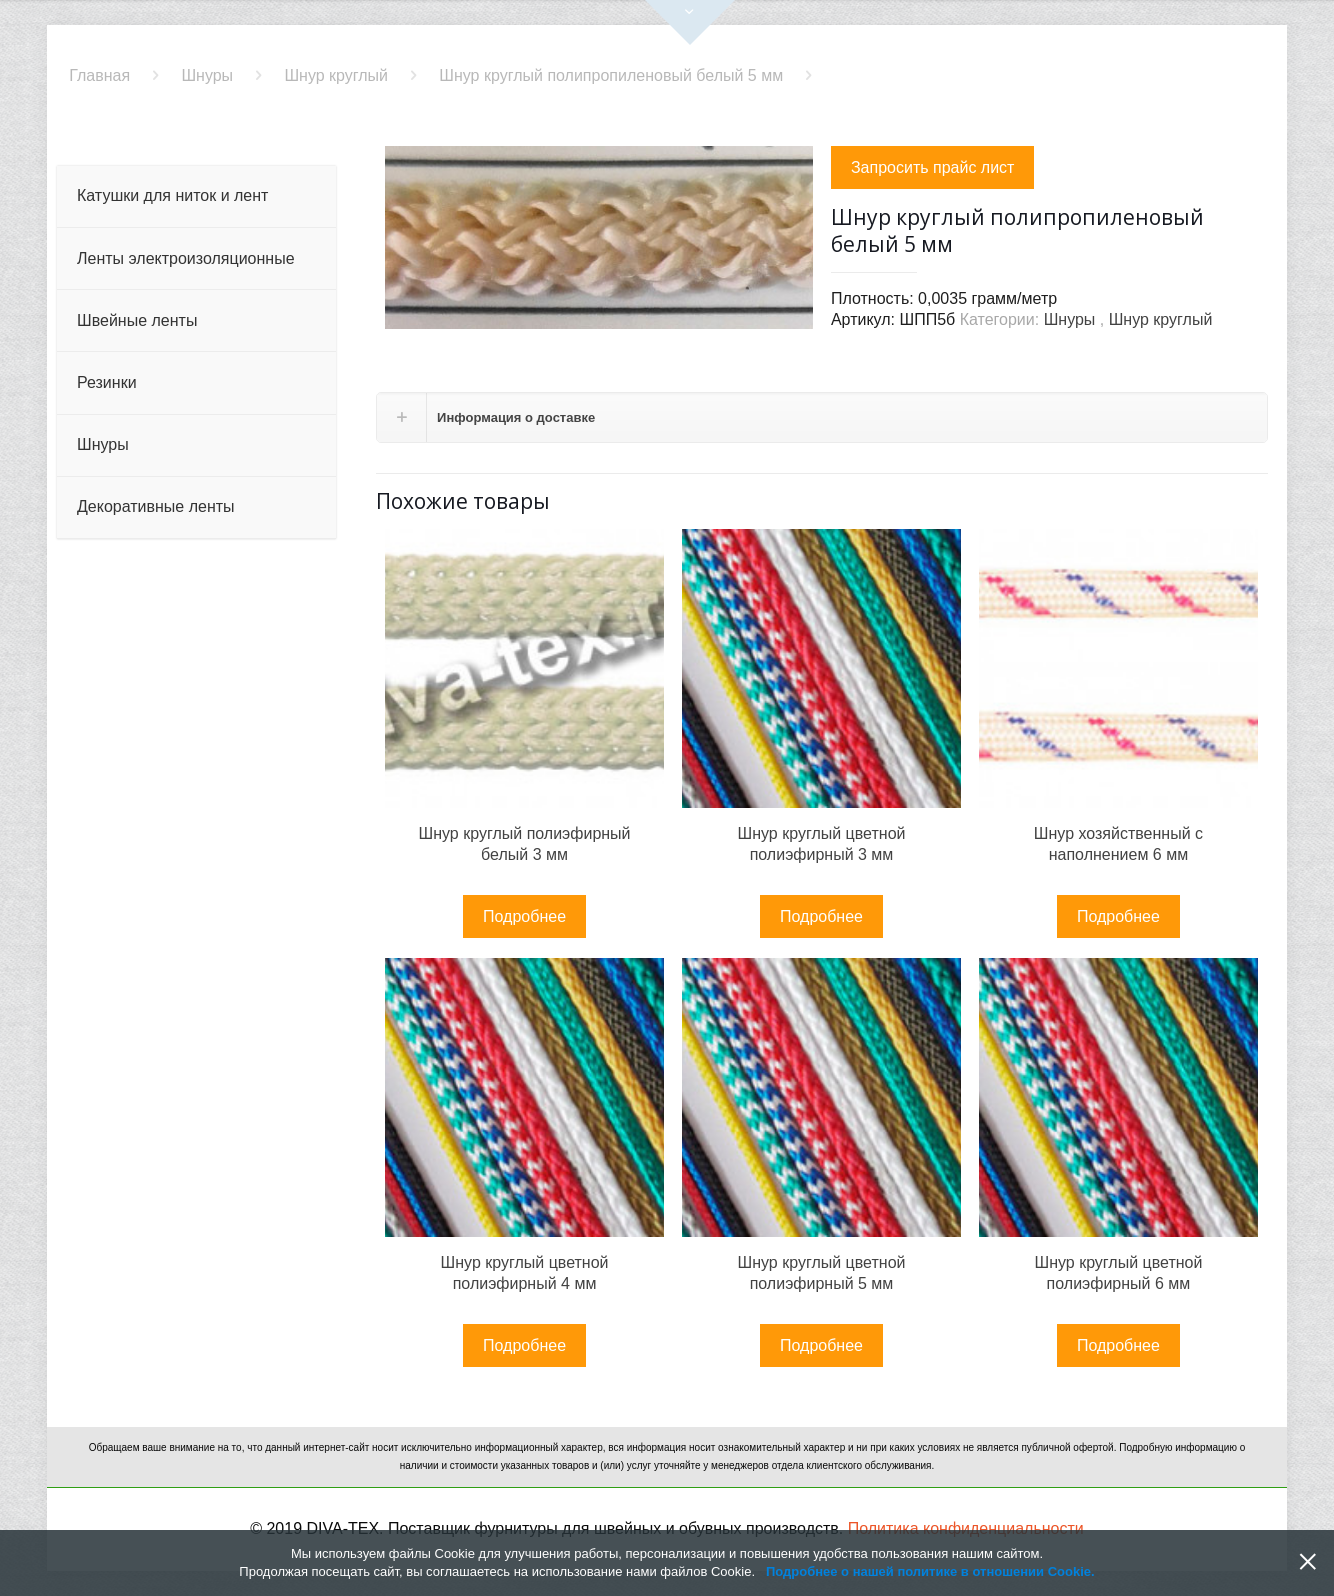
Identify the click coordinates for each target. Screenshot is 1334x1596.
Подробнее (524, 916)
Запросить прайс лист (933, 167)
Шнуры (207, 75)
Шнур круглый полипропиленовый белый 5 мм (611, 75)
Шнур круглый (336, 75)
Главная (99, 75)
